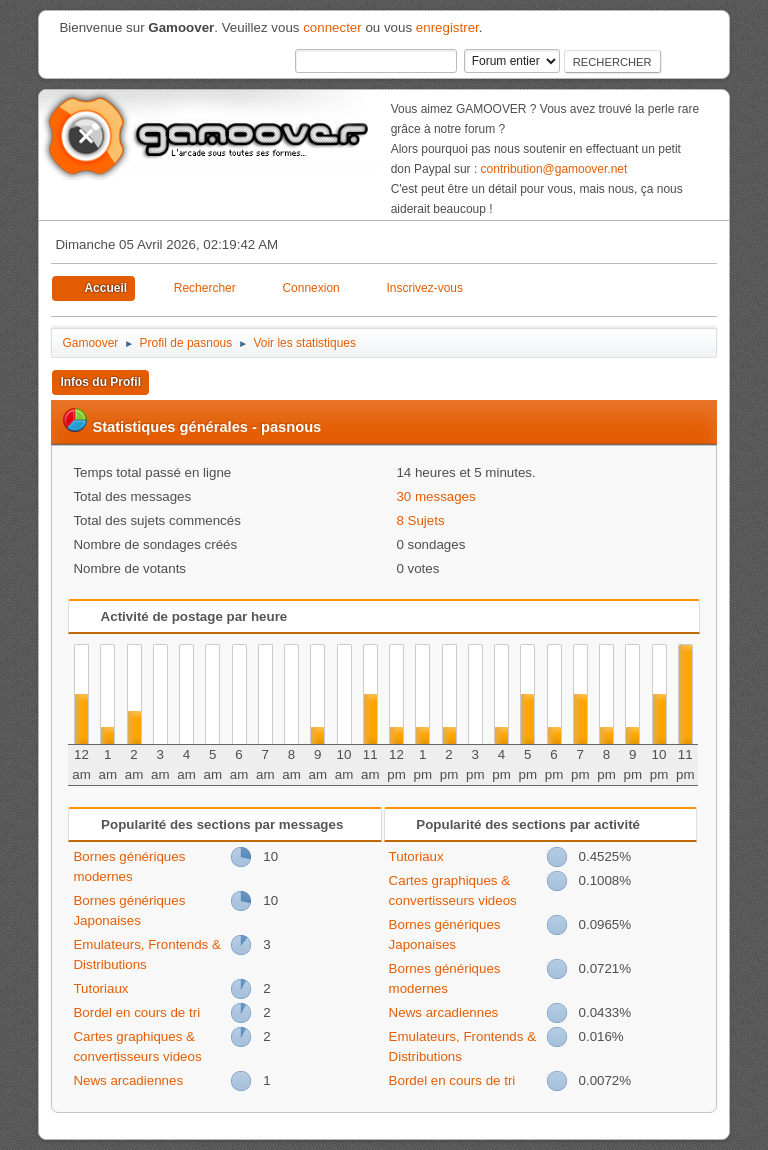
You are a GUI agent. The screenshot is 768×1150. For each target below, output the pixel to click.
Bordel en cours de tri (136, 1012)
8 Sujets (420, 520)
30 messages (435, 496)
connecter (332, 27)
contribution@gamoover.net (554, 169)
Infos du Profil (100, 382)
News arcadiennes (128, 1080)
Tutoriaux (100, 988)
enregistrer (447, 27)
